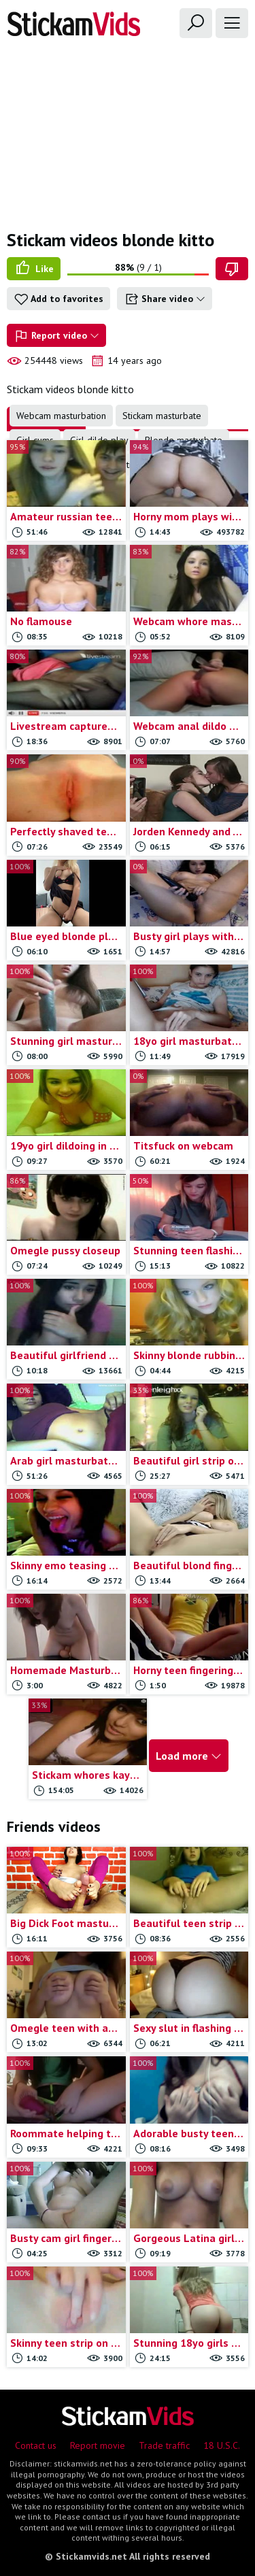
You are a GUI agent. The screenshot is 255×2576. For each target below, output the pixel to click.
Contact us (35, 2445)
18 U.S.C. (221, 2445)
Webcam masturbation (61, 415)
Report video (56, 336)
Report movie (97, 2445)
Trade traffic (164, 2445)
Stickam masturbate (161, 415)
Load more (189, 1755)
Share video (164, 299)
